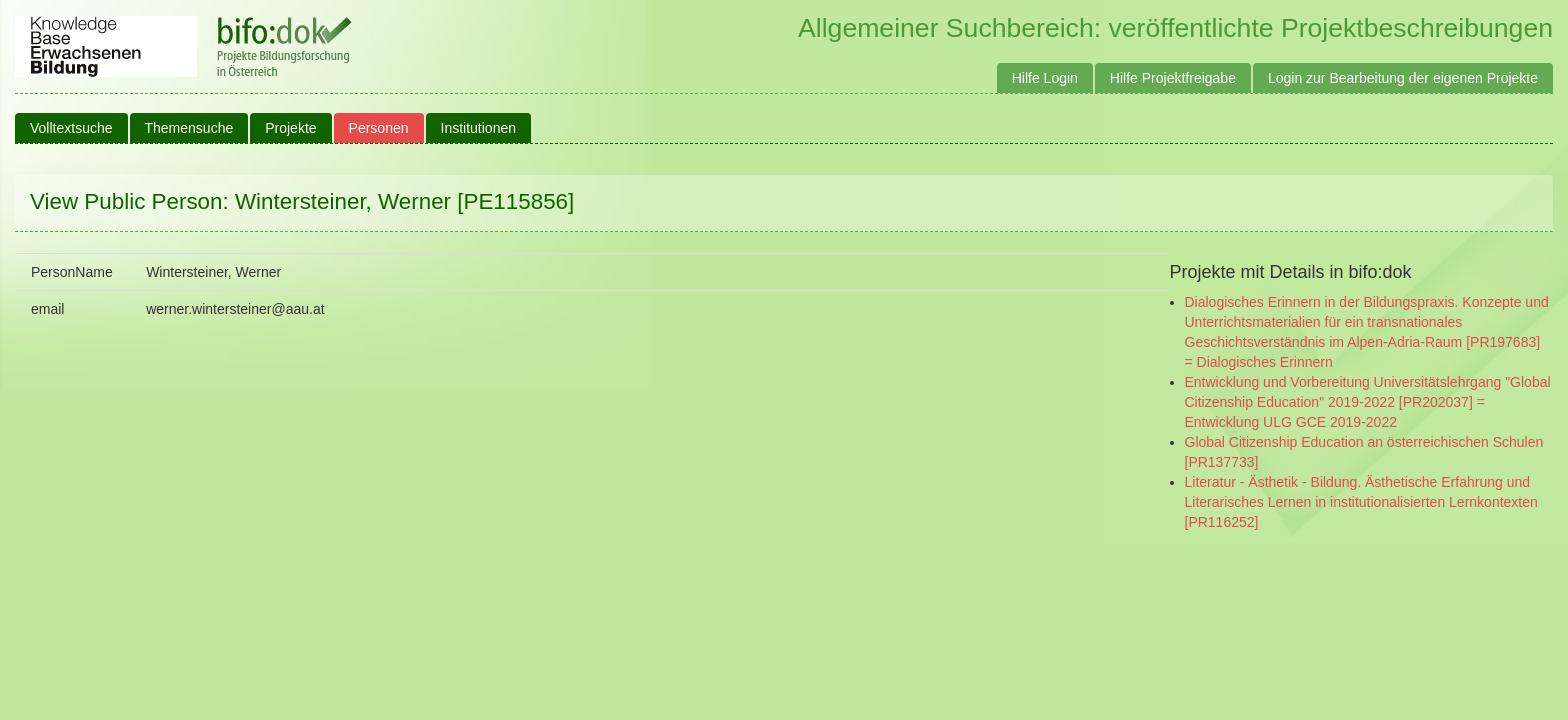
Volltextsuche (71, 128)
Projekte (290, 128)
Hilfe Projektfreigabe (1173, 78)
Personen (379, 128)
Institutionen (479, 128)
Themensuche (189, 128)
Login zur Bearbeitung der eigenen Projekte (1403, 78)
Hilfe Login (1045, 78)
